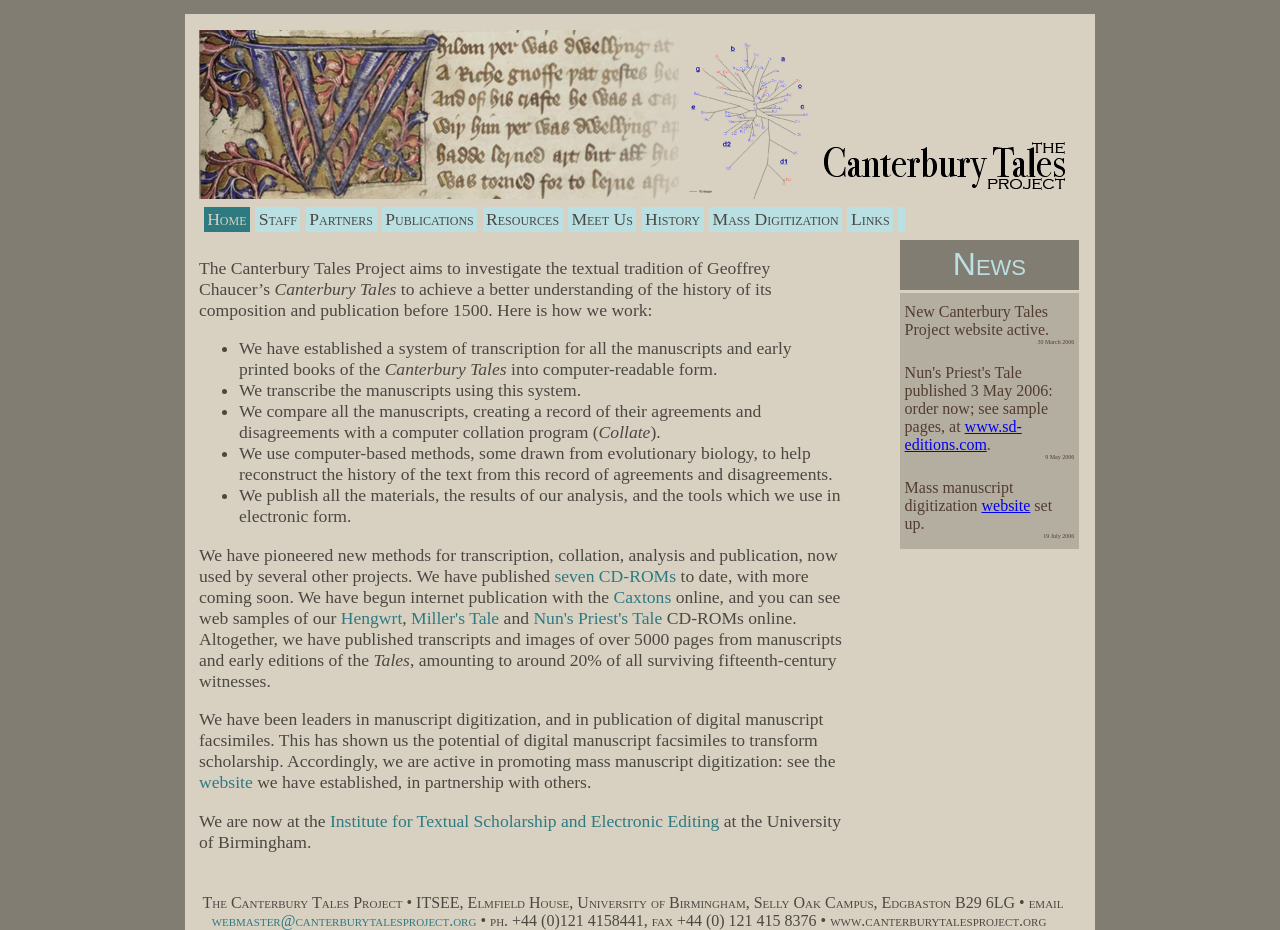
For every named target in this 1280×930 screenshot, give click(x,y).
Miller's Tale (455, 618)
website (1005, 505)
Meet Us (601, 219)
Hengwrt (372, 618)
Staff (278, 219)
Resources (522, 219)
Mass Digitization (776, 219)
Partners (341, 219)
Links (870, 219)
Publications (429, 219)
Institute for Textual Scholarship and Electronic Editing (524, 821)
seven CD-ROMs (615, 576)
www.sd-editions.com (963, 435)
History (672, 219)
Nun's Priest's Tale (597, 618)
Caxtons (643, 597)
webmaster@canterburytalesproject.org (344, 920)
